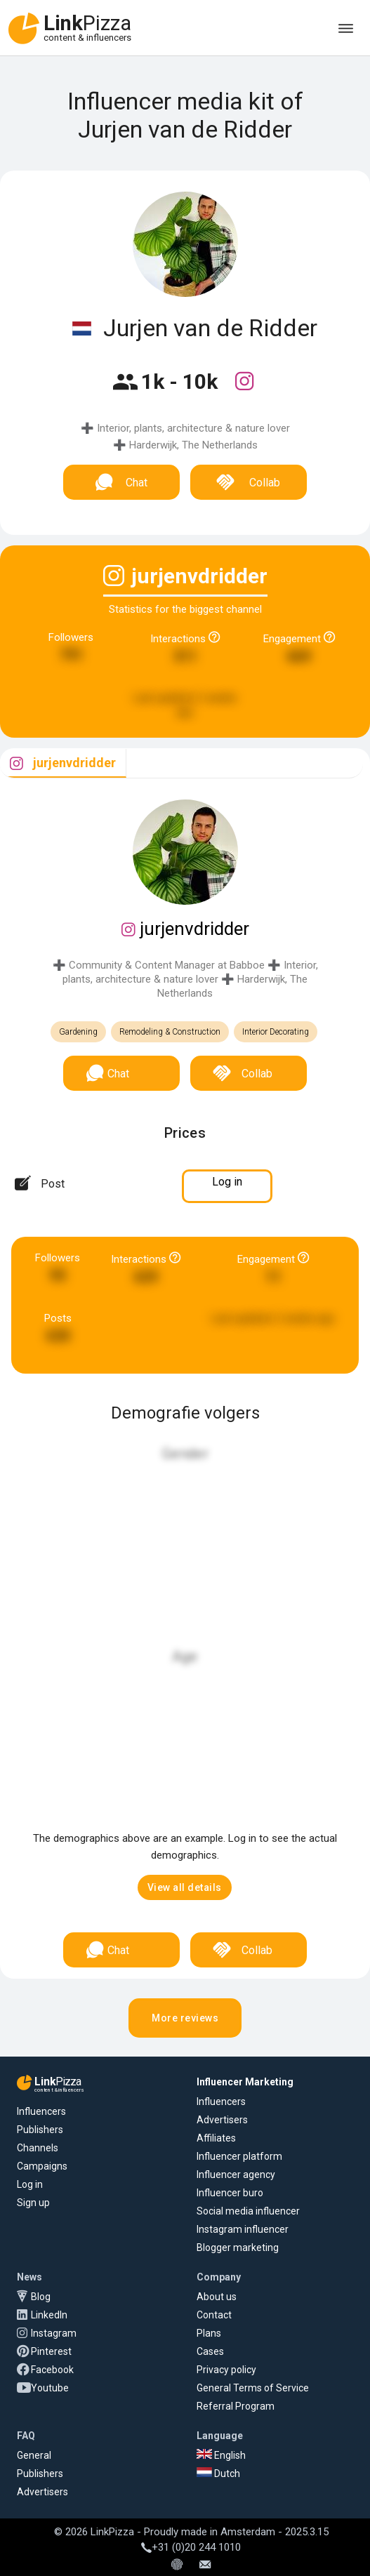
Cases (210, 2351)
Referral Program (236, 2406)
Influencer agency (236, 2174)
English (221, 2455)
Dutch (218, 2473)
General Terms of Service (253, 2388)
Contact (214, 2315)
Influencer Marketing (245, 2081)
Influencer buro (230, 2192)
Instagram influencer (243, 2229)
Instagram (54, 2333)
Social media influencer (248, 2211)
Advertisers (222, 2119)
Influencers (41, 2111)
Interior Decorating (275, 1032)
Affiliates (216, 2138)
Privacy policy (226, 2369)
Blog (41, 2296)
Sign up (33, 2202)
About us (217, 2296)
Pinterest (51, 2351)
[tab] (63, 763)
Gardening (78, 1032)
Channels (37, 2147)
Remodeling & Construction (169, 1032)
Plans (209, 2333)
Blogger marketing (238, 2247)
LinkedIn (49, 2315)
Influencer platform (239, 2156)
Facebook (52, 2369)
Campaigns (42, 2166)
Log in (30, 2184)
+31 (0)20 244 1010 (191, 2547)
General (34, 2455)
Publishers (40, 2129)
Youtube (50, 2388)
